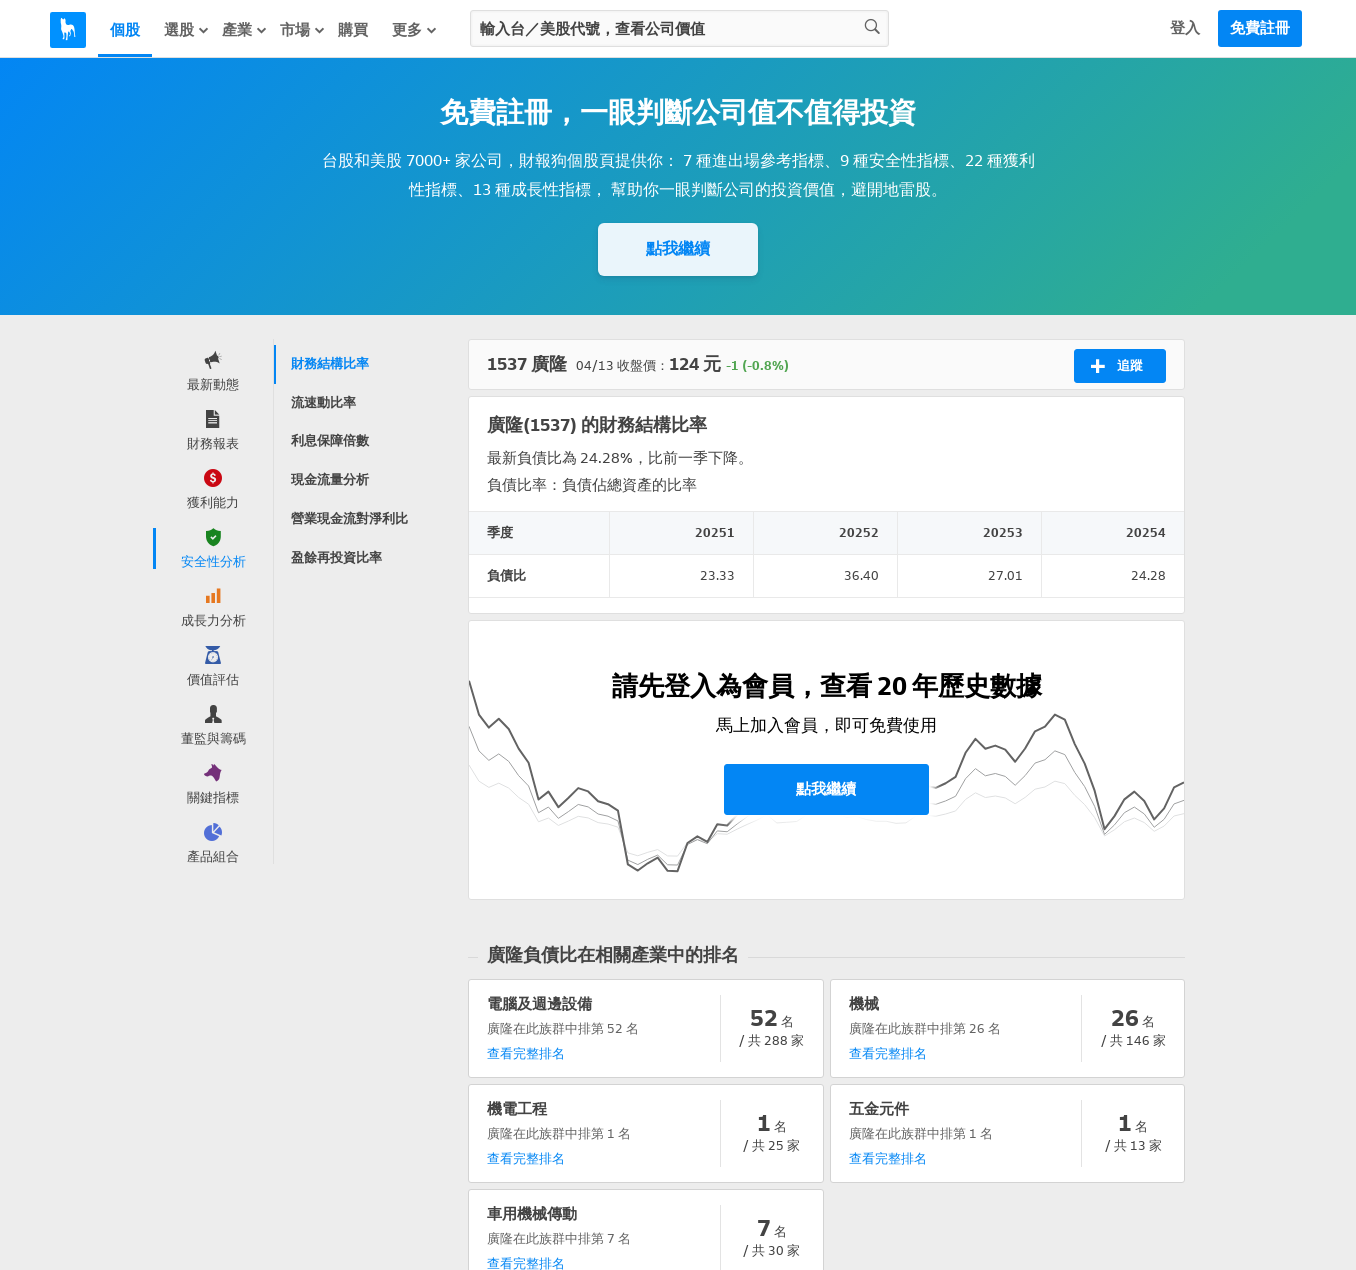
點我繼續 (678, 248)
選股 (187, 30)
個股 (125, 30)
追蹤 (1116, 366)
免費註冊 (1260, 28)
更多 (415, 30)
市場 (303, 30)
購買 (353, 30)
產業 (245, 30)
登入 (1185, 28)
